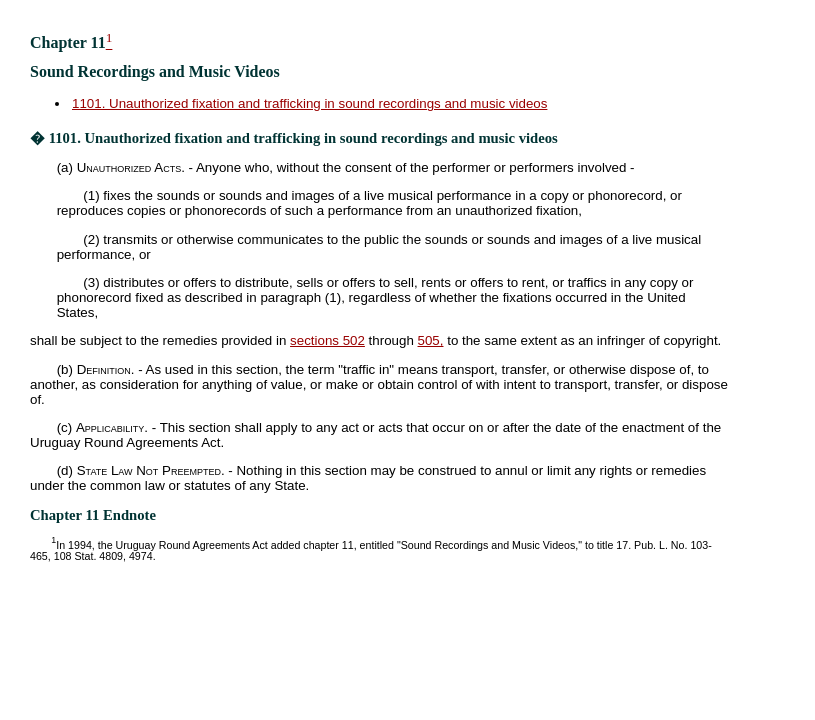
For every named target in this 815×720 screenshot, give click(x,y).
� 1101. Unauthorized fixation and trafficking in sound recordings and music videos (294, 138)
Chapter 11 (68, 42)
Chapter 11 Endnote (93, 515)
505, (431, 340)
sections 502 (327, 340)
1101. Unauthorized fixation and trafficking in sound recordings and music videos (309, 103)
